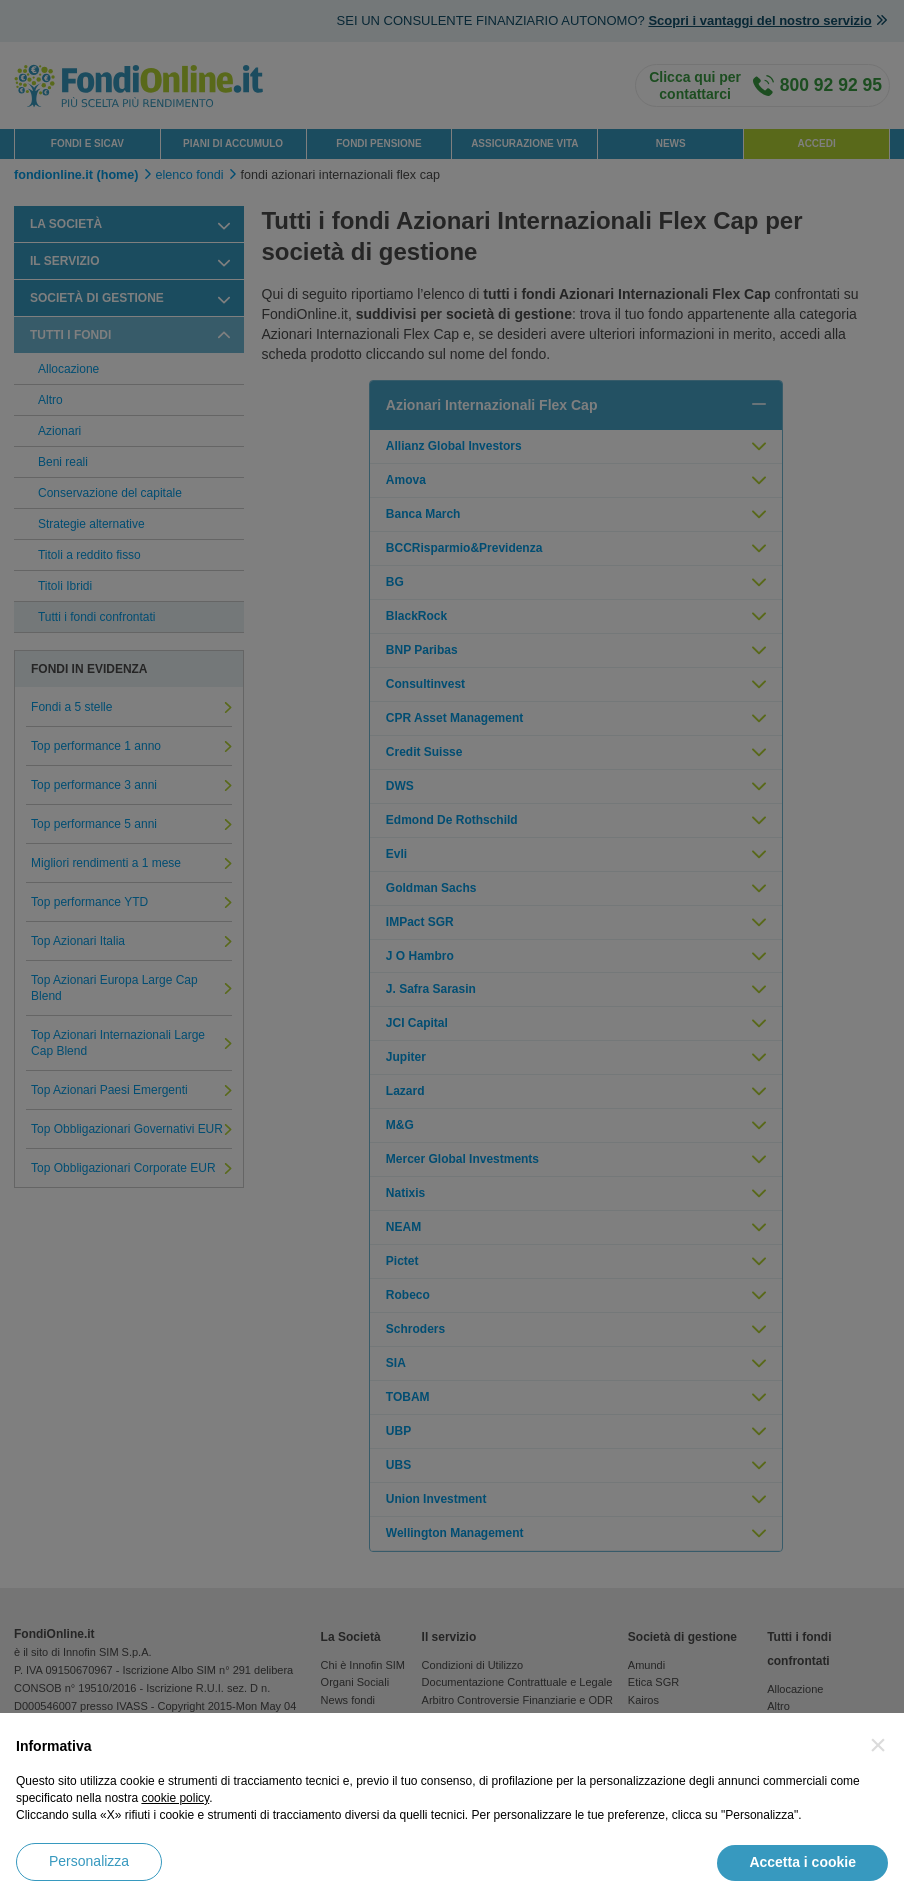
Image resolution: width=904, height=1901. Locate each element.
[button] (878, 1745)
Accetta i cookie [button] (802, 1862)
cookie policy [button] (175, 1798)
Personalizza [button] (89, 1861)
